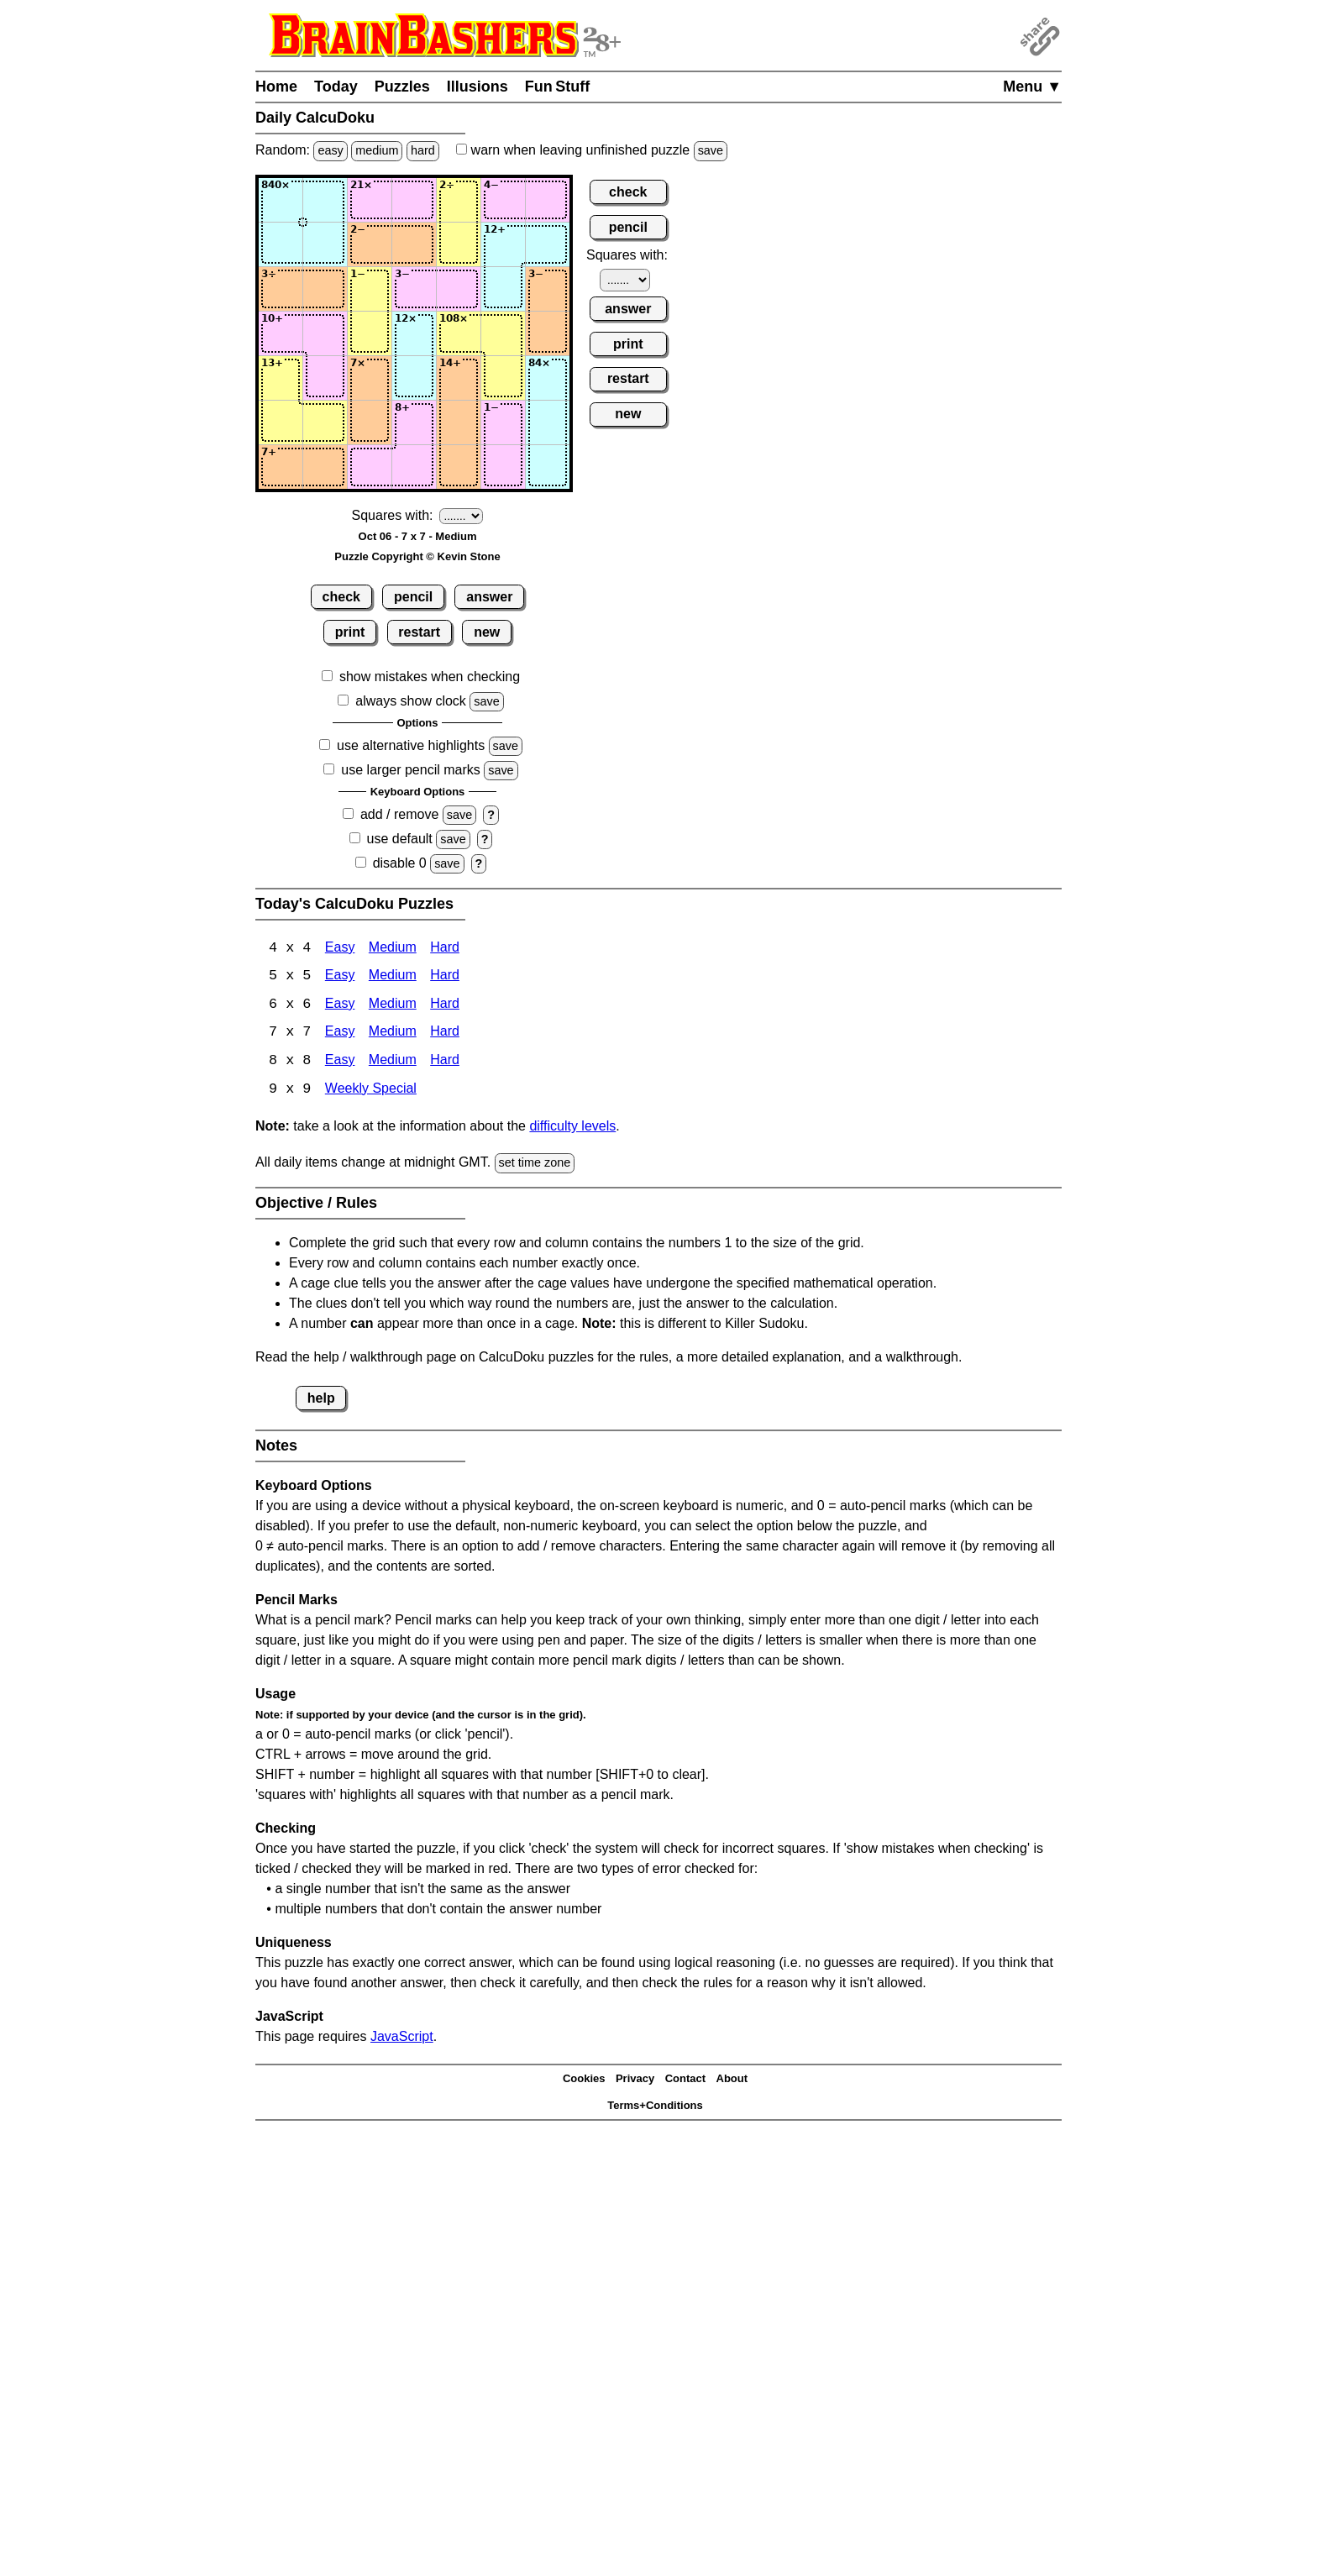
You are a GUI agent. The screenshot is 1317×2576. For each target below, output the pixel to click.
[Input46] (503, 333)
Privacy (635, 2081)
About (732, 2081)
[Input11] (280, 200)
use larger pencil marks (410, 770)
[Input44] (414, 333)
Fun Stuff (557, 86)
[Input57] (547, 378)
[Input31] (280, 289)
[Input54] (414, 378)
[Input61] (280, 422)
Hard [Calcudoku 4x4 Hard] (444, 949)
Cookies (584, 2081)
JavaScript (401, 2038)
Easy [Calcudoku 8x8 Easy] (340, 1063)
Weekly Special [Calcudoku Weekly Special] (371, 1091)
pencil (413, 597)
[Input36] (503, 289)
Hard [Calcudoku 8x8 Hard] (444, 1063)
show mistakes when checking (429, 676)
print (350, 632)
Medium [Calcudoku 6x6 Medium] (393, 1006)
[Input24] (414, 244)
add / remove (399, 814)
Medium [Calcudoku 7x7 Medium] (393, 1034)
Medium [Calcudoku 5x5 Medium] (393, 977)
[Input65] (458, 422)
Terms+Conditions (655, 2107)
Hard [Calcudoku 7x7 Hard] (444, 1034)
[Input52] (325, 378)
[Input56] (503, 378)
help (321, 1400)
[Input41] (280, 333)
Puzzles (402, 86)
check (341, 597)
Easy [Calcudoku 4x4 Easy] (340, 949)
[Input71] (280, 467)
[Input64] (414, 422)
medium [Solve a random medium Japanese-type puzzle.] (376, 150)
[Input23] (369, 244)
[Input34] (414, 289)
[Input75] (458, 467)
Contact (685, 2081)
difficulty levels (572, 1128)
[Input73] (369, 467)
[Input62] (325, 422)
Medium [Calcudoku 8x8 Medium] (393, 1063)
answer (489, 597)
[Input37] (547, 289)
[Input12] (325, 200)
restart (419, 632)
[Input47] (547, 333)
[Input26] (503, 244)
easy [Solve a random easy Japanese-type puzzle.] (330, 150)
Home (276, 86)
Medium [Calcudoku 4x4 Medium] (393, 949)
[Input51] (280, 378)
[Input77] (547, 467)
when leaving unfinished (591, 150)
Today (336, 86)
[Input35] (458, 289)
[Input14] (414, 200)
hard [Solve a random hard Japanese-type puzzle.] (423, 150)
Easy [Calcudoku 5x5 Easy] (340, 977)
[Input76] (503, 467)
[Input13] (369, 200)
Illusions (477, 86)
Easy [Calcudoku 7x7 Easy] (340, 1034)
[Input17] (547, 200)
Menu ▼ (1032, 86)
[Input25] (458, 244)
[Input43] (369, 333)
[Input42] (325, 333)
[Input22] (325, 244)
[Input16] (503, 200)
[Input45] (458, 333)
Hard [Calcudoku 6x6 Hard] (444, 1006)
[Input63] (369, 422)
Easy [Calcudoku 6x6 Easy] (340, 1006)
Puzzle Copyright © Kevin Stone (417, 556)
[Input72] (325, 467)
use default (400, 839)
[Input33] (369, 289)
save (710, 150)
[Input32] (325, 289)
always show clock (410, 701)
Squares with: (392, 515)
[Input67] (547, 422)
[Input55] (458, 378)
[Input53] (369, 378)
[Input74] (414, 467)
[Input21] (280, 244)
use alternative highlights (411, 745)
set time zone (535, 1165)
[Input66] (503, 422)
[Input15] (458, 200)
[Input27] (547, 244)
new (487, 632)
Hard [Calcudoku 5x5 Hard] (444, 977)
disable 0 (400, 863)
